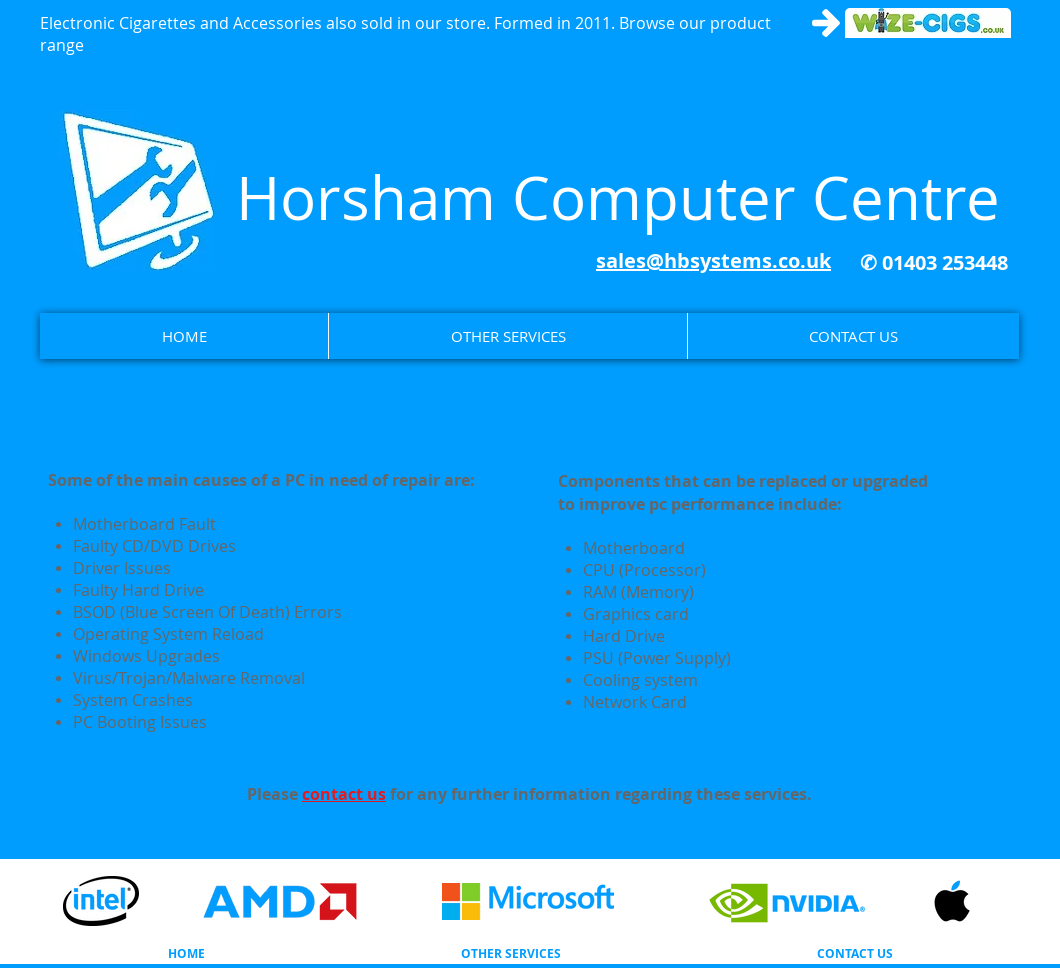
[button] (507, 336)
